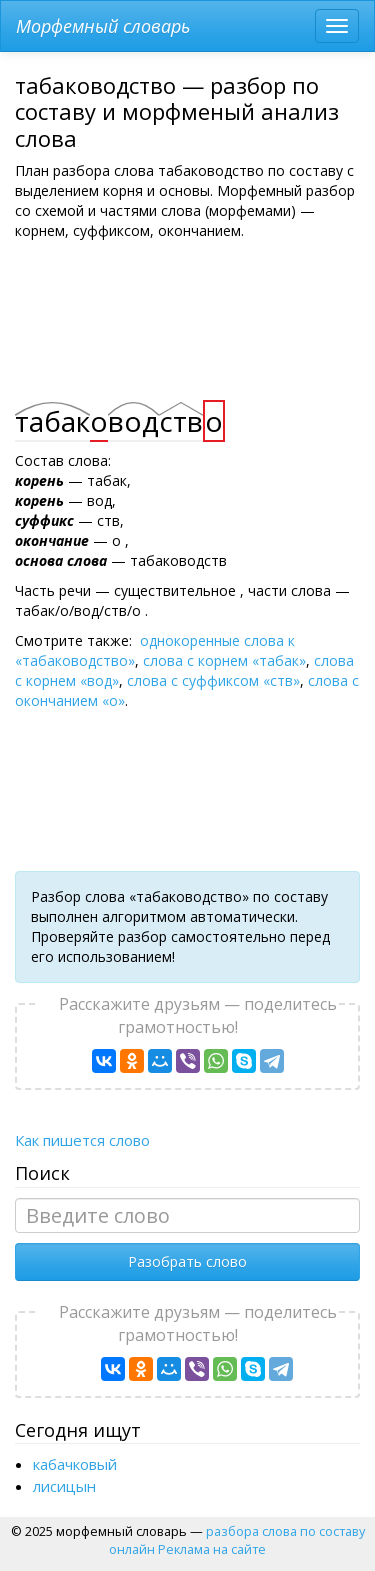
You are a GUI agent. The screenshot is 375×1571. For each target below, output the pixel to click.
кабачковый (75, 1464)
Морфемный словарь (103, 26)
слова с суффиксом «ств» (213, 680)
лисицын (64, 1486)
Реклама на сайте (212, 1549)
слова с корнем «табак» (224, 660)
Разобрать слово (187, 1261)
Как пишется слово (82, 1140)
